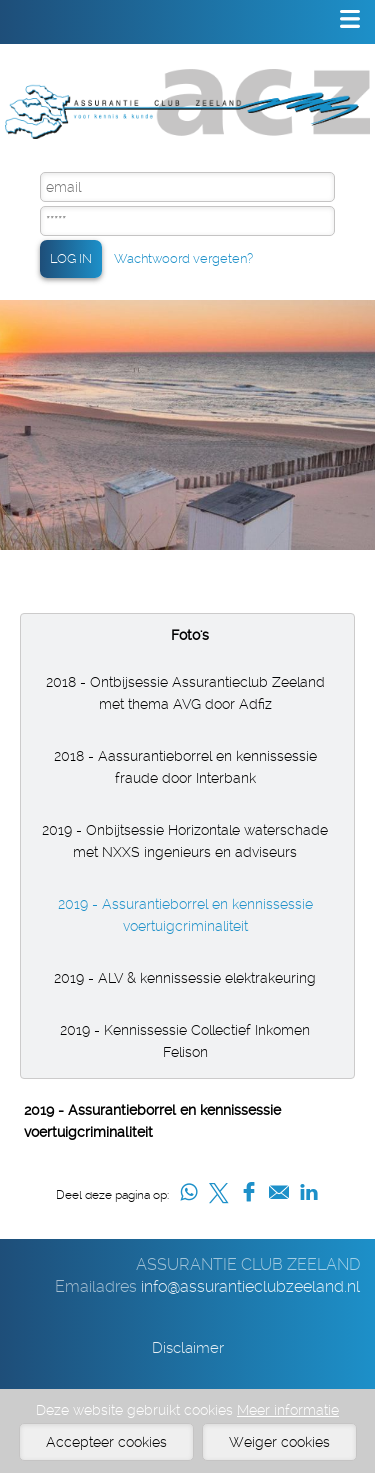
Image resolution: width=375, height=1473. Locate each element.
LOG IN (71, 258)
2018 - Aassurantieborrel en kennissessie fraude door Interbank (185, 767)
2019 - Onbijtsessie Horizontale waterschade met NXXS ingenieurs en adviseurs (185, 841)
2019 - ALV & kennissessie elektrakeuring (185, 978)
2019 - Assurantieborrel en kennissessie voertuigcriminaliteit (185, 915)
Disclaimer (188, 1348)
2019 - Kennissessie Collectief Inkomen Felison (185, 1041)
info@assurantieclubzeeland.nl (250, 1286)
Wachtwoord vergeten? (183, 258)
